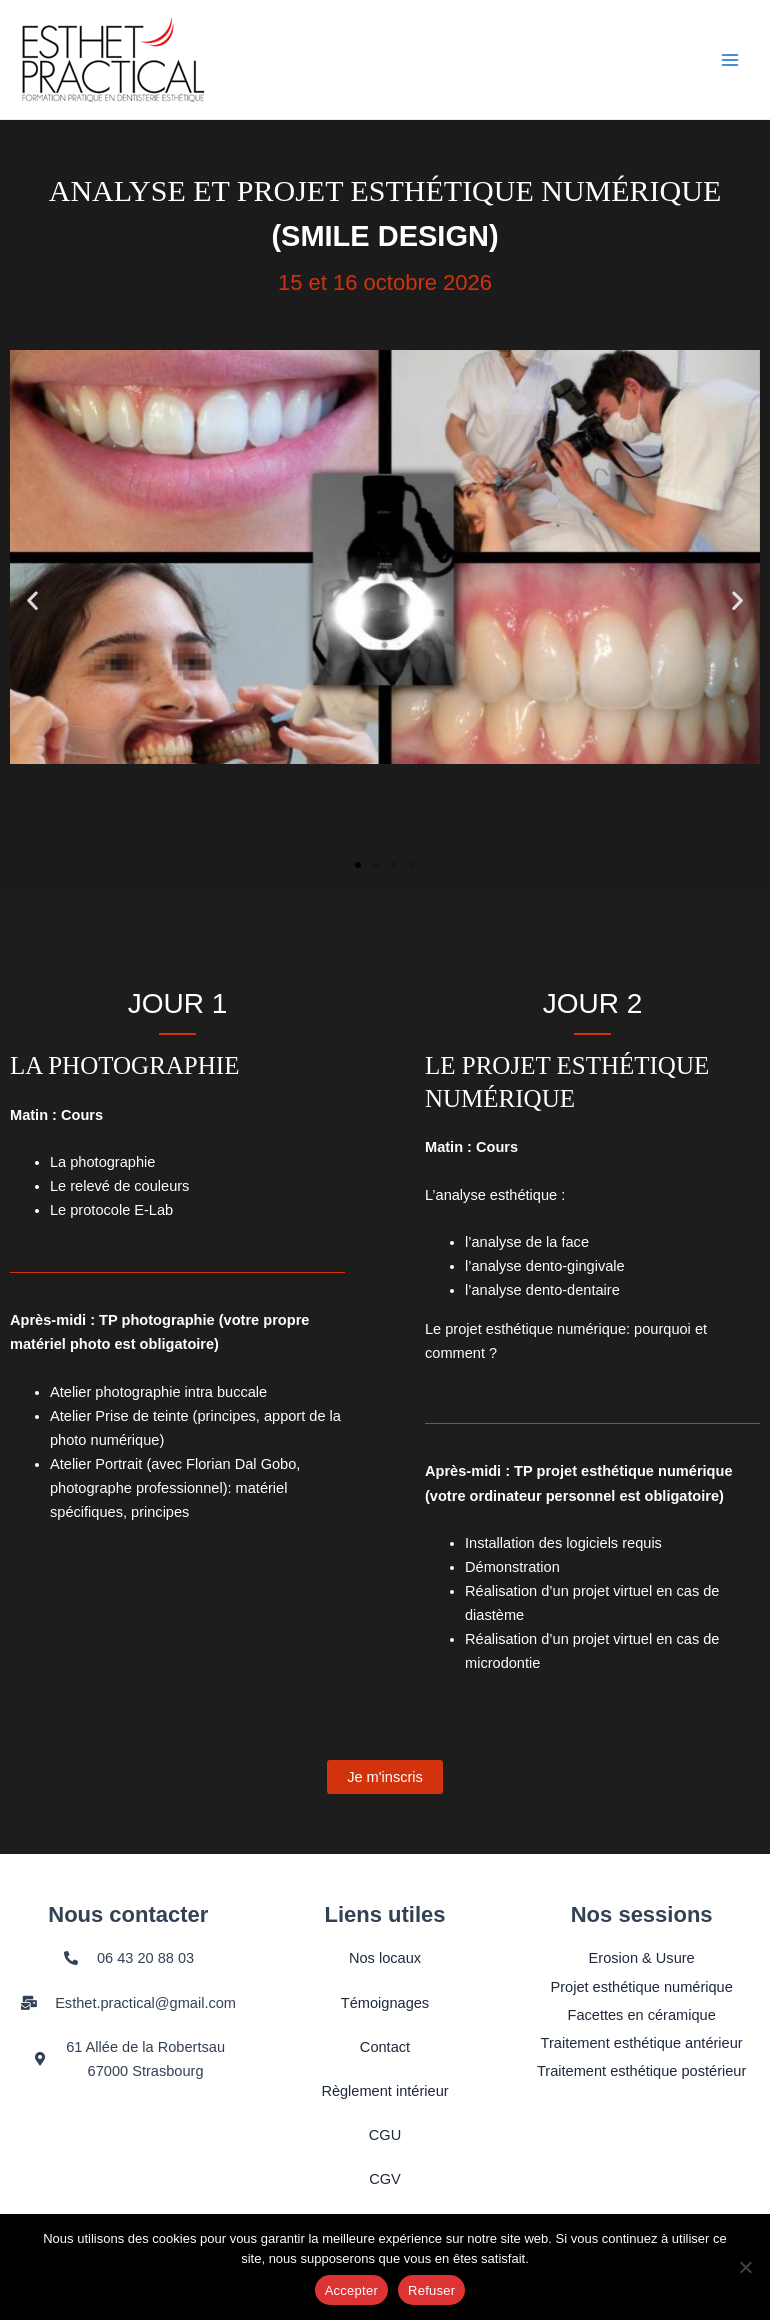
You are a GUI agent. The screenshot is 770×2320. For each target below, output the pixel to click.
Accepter (351, 2290)
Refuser (431, 2290)
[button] (32, 600)
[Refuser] (745, 2267)
